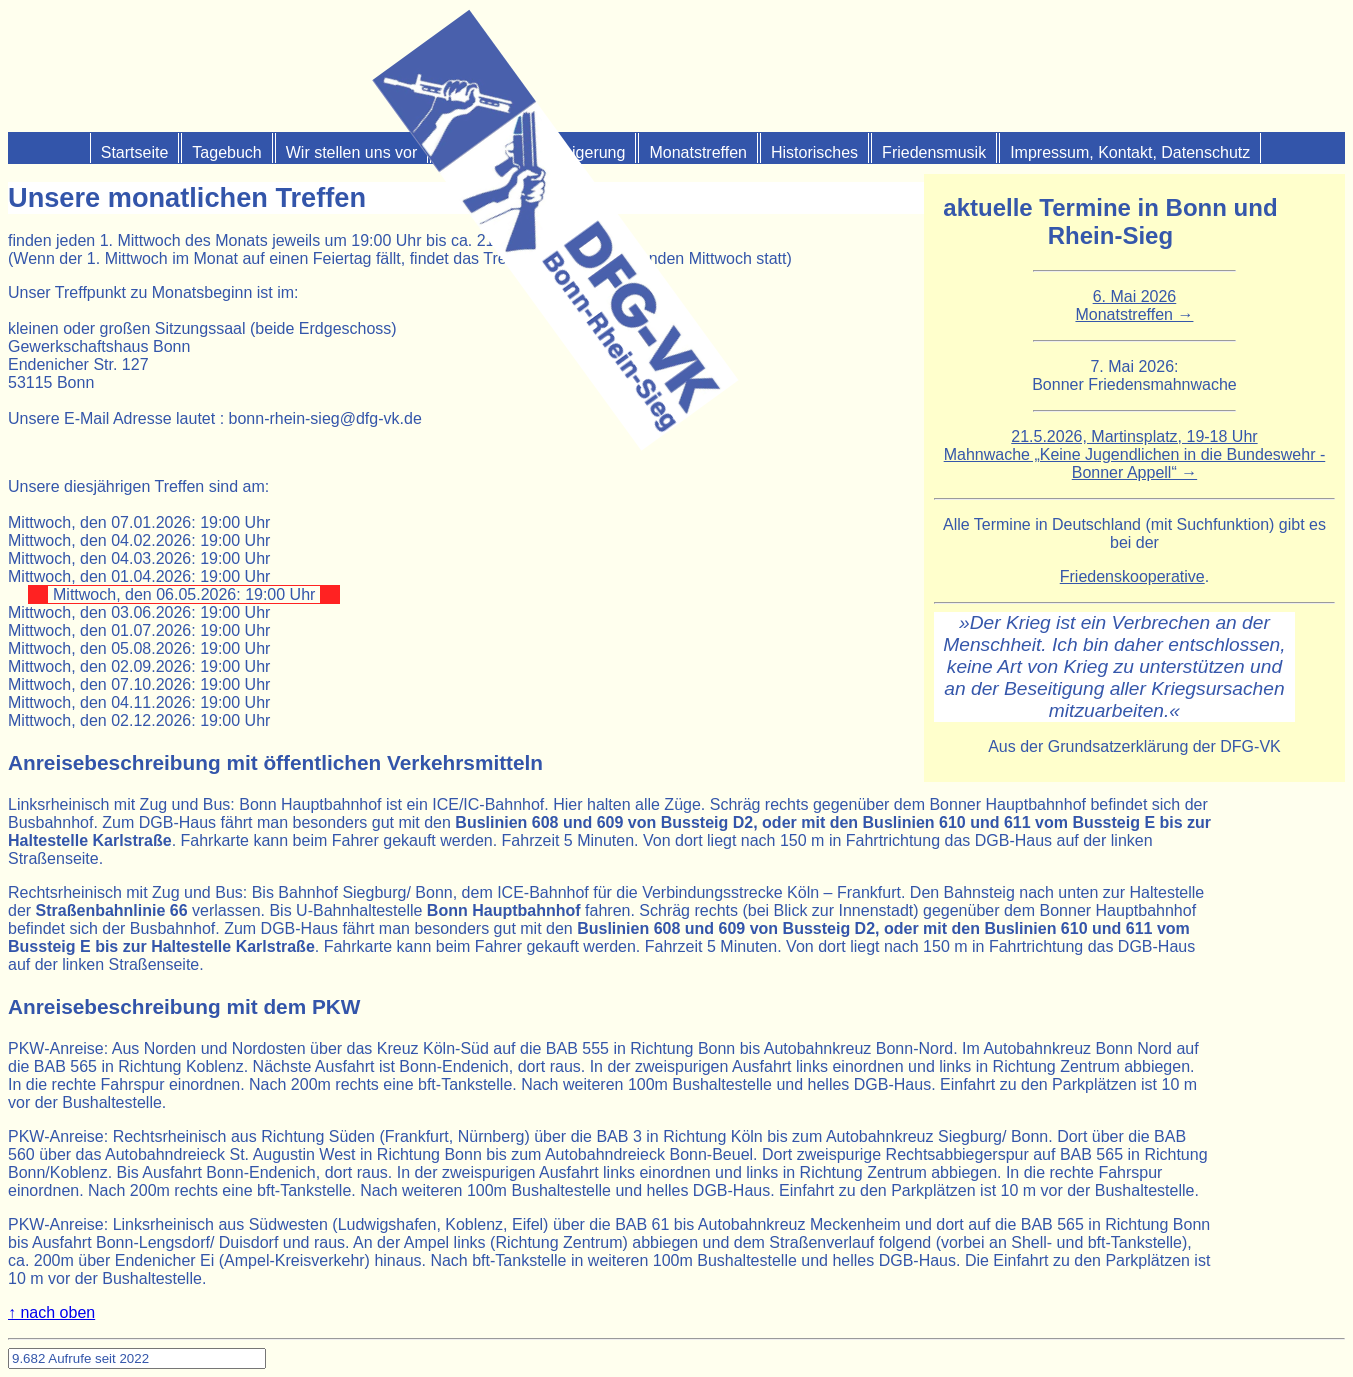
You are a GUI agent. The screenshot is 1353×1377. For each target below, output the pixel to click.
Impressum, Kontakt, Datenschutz (1130, 152)
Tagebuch (226, 152)
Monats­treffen (698, 152)
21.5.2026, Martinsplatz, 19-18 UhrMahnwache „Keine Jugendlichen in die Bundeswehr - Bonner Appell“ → (1135, 454)
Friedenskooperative (1132, 576)
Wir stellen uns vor (352, 152)
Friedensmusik (934, 152)
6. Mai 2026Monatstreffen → (1134, 305)
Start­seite (135, 152)
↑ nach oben (51, 1312)
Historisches (814, 152)
